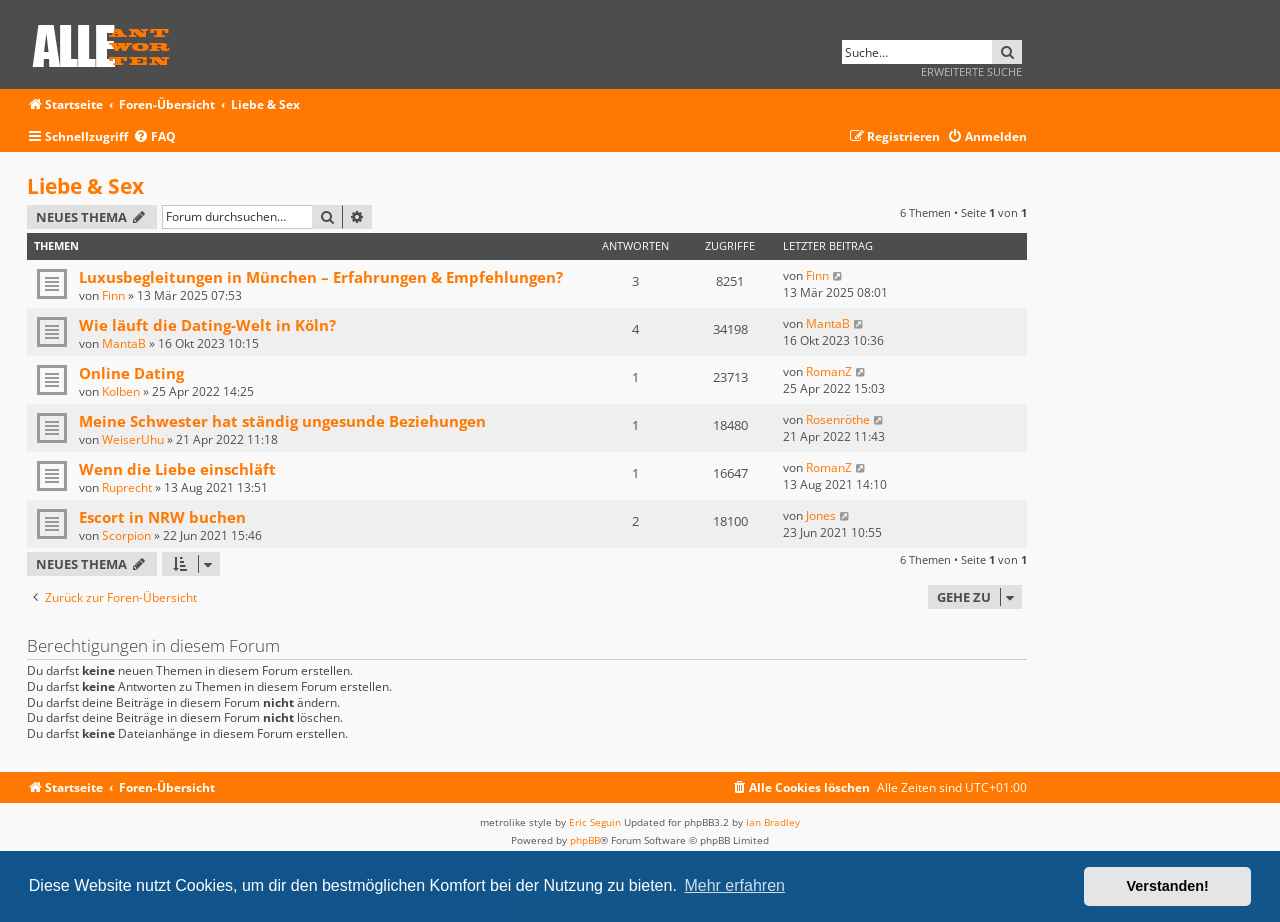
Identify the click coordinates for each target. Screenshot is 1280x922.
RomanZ (829, 371)
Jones (821, 515)
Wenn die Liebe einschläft (177, 469)
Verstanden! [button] (1168, 886)
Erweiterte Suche (971, 71)
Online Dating (131, 373)
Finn (113, 295)
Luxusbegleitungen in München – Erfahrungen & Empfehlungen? (321, 277)
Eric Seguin (595, 822)
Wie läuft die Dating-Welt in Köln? (207, 325)
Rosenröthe (838, 419)
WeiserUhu (133, 439)
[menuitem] (154, 137)
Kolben (121, 391)
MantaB (124, 343)
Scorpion (126, 535)
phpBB (585, 840)
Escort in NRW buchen (162, 517)
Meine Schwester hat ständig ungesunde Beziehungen (282, 421)
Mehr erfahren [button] (734, 885)
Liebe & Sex (85, 186)
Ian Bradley (773, 822)
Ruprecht (127, 487)
